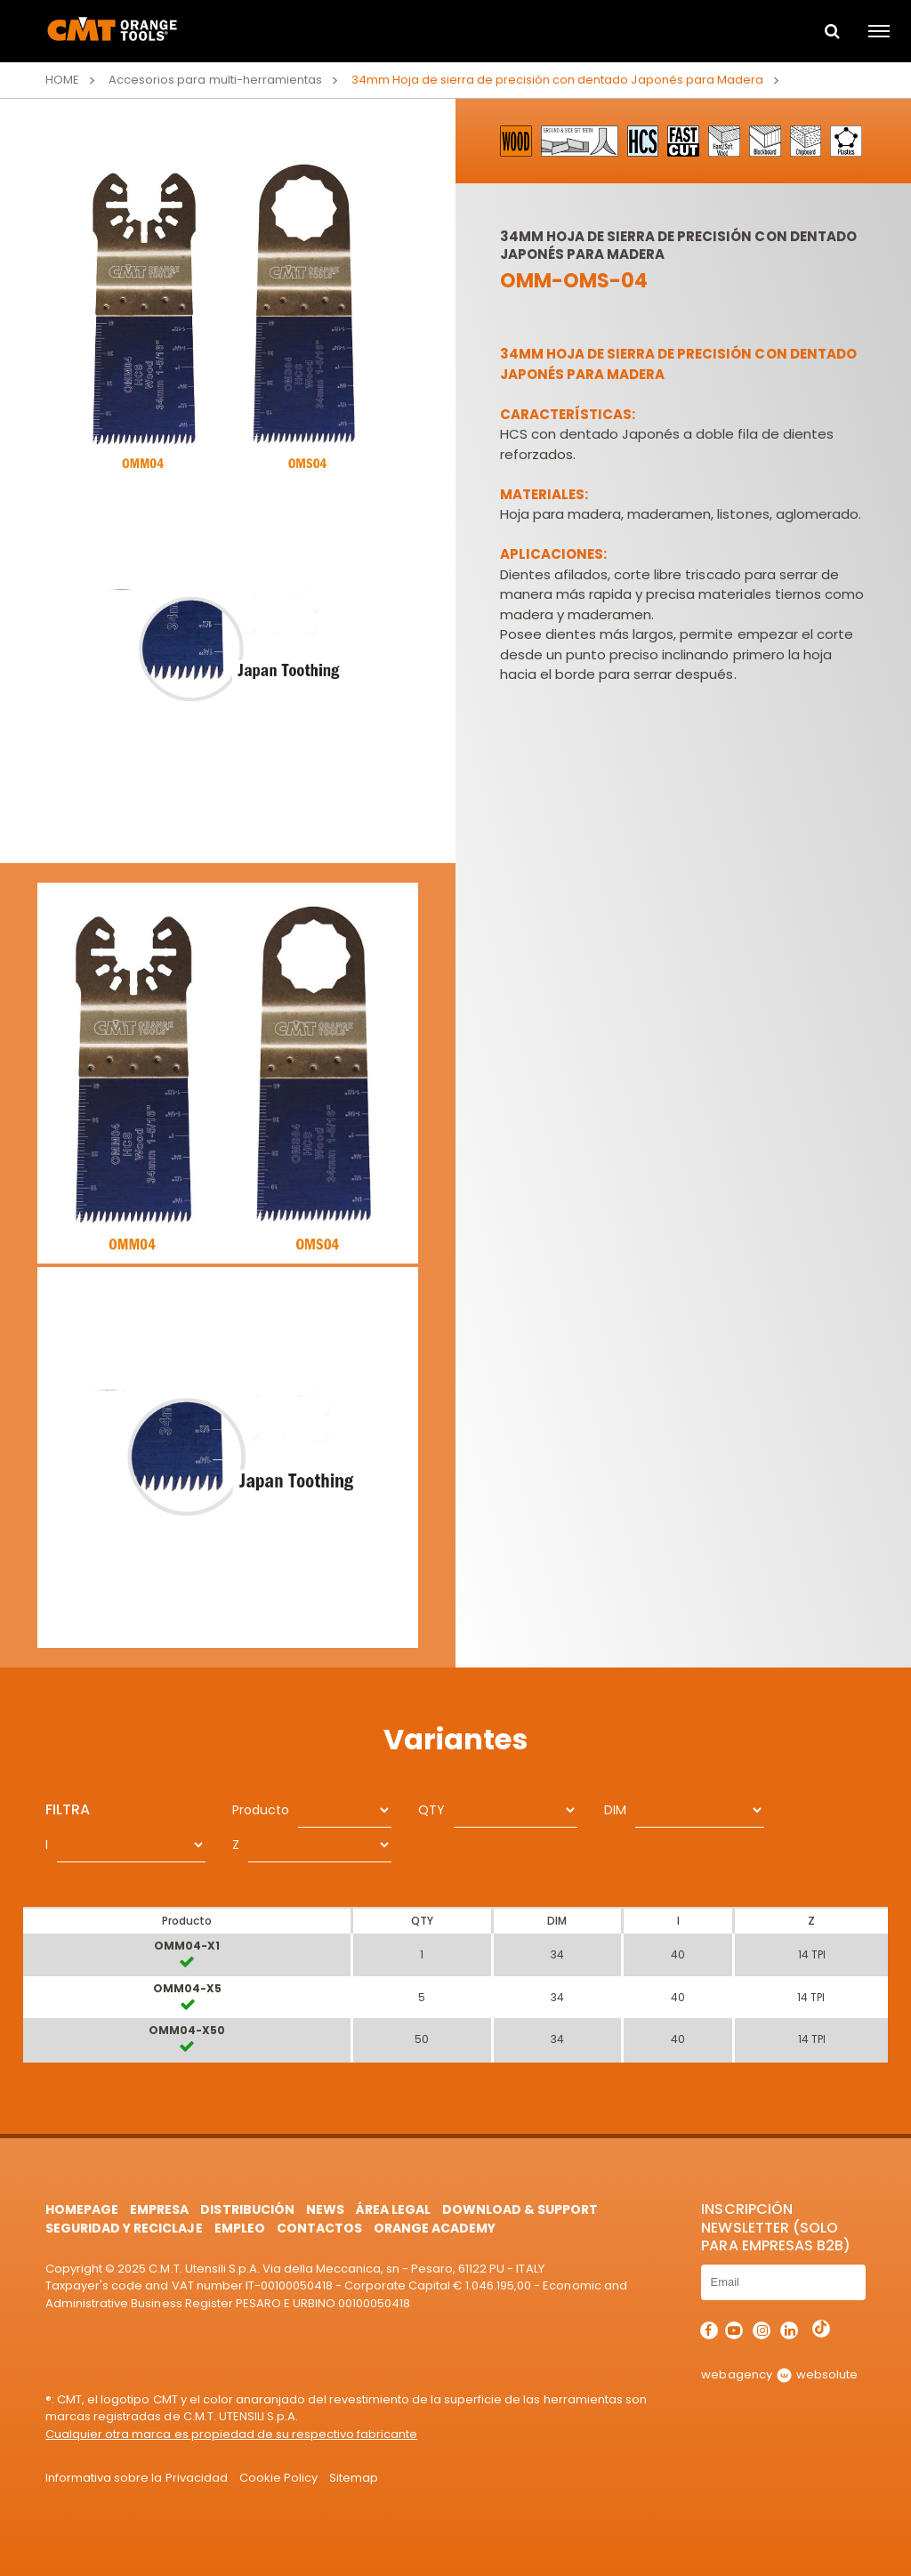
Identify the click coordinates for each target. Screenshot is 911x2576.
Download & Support (520, 2209)
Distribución (247, 2209)
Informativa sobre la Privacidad (136, 2477)
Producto (260, 1810)
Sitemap (353, 2477)
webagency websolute (779, 2374)
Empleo (239, 2228)
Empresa (159, 2209)
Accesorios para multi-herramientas (215, 79)
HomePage (81, 2209)
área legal (393, 2209)
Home (62, 79)
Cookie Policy (278, 2477)
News (325, 2209)
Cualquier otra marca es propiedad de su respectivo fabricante (231, 2434)
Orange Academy (435, 2228)
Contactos (319, 2228)
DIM (615, 1810)
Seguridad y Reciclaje (123, 2228)
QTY (431, 1810)
